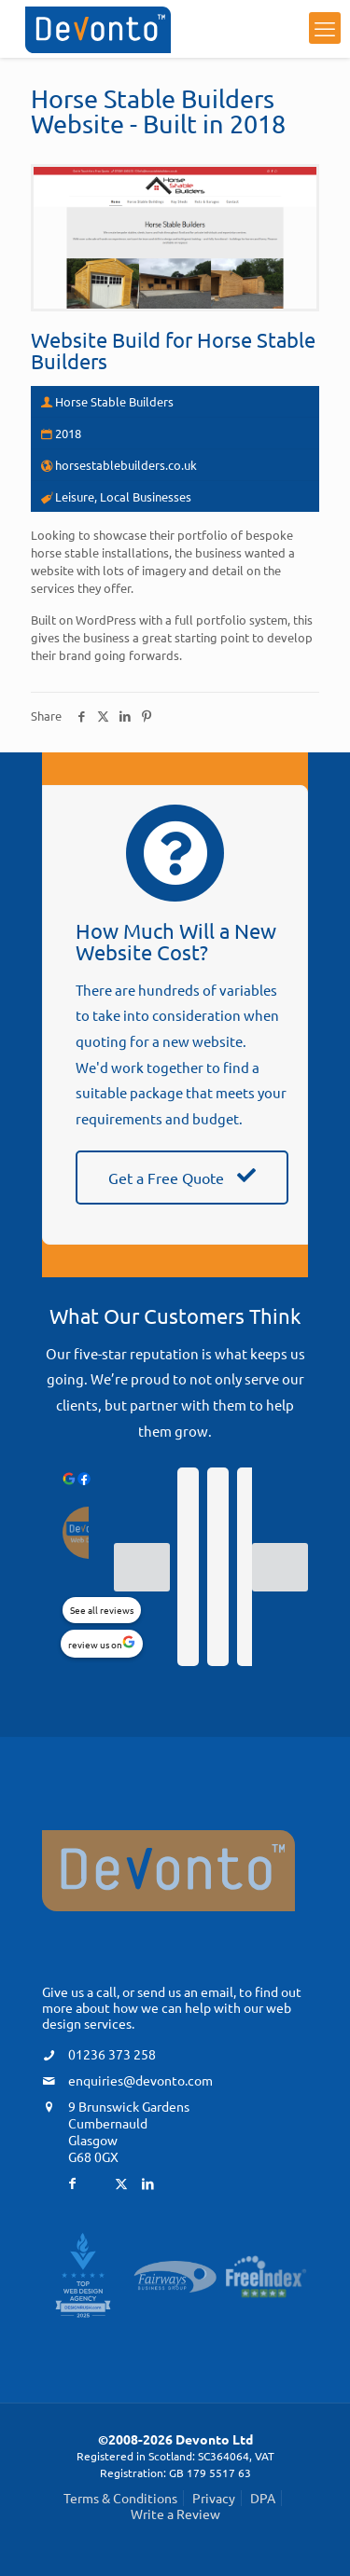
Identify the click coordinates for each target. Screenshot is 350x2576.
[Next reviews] (280, 1567)
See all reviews (101, 1610)
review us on (95, 1644)
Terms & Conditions (120, 2497)
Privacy (213, 2497)
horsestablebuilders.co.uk (126, 465)
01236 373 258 (112, 2054)
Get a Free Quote (182, 1177)
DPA (262, 2497)
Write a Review (175, 2513)
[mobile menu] (325, 28)
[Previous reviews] (142, 1567)
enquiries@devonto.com (140, 2080)
